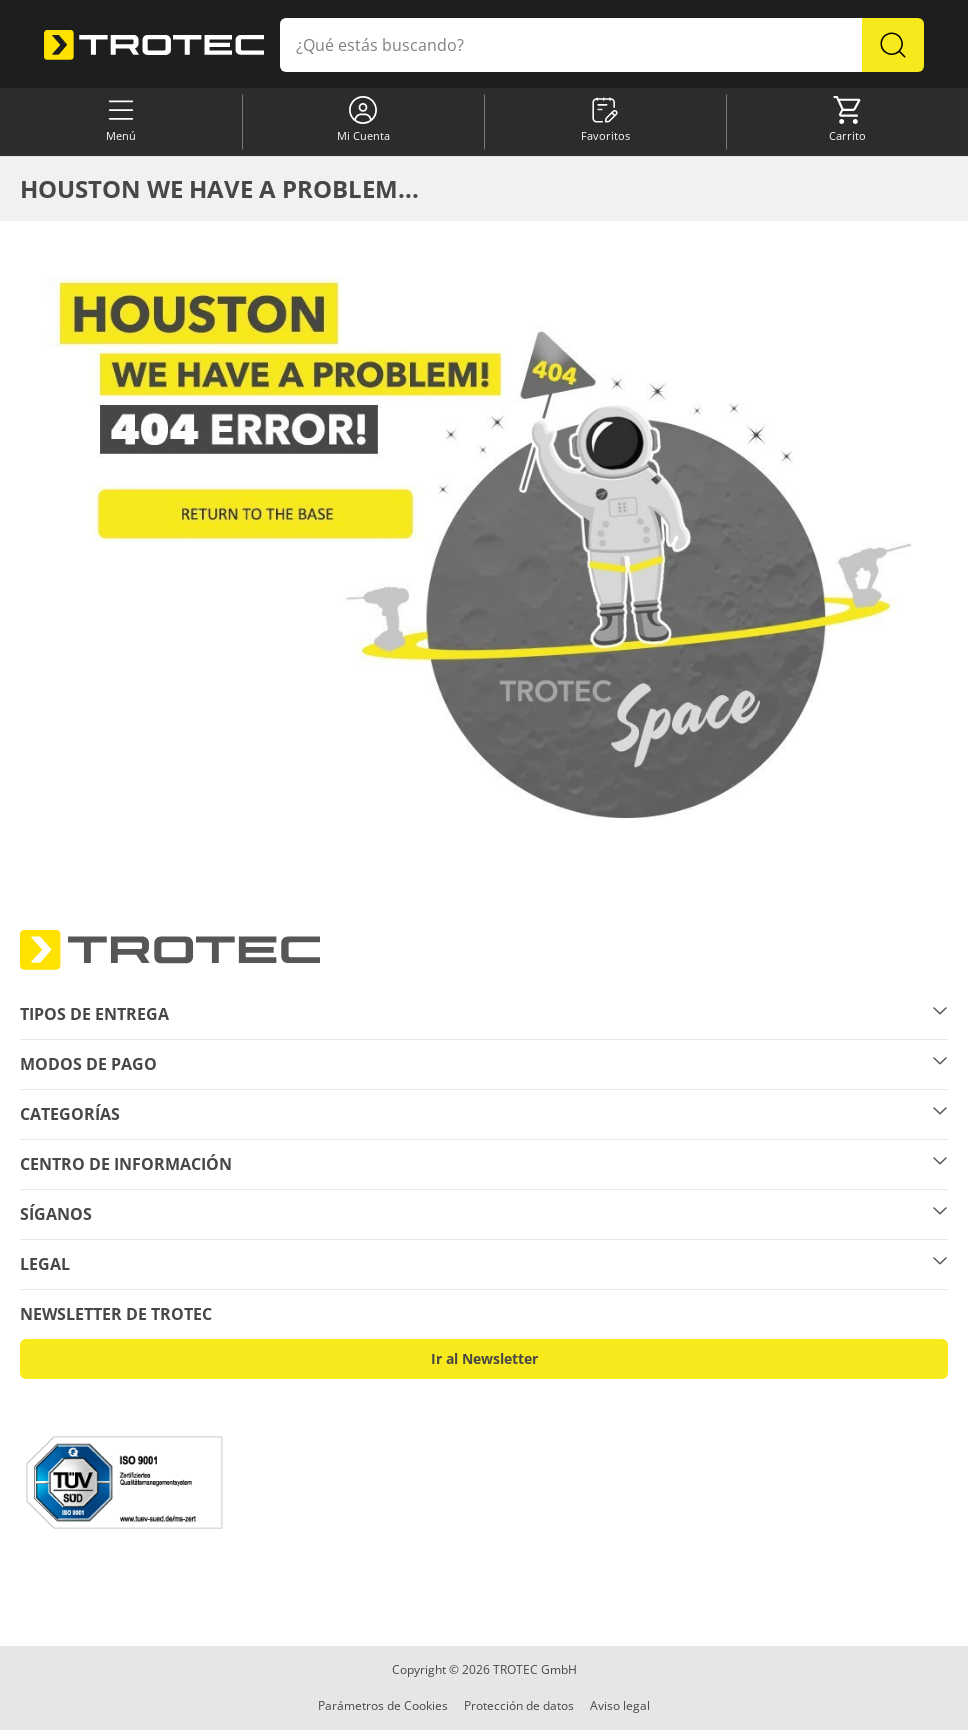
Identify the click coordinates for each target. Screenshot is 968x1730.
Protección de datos (519, 1705)
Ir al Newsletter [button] (484, 1358)
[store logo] (154, 44)
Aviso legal (620, 1705)
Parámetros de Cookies (383, 1705)
